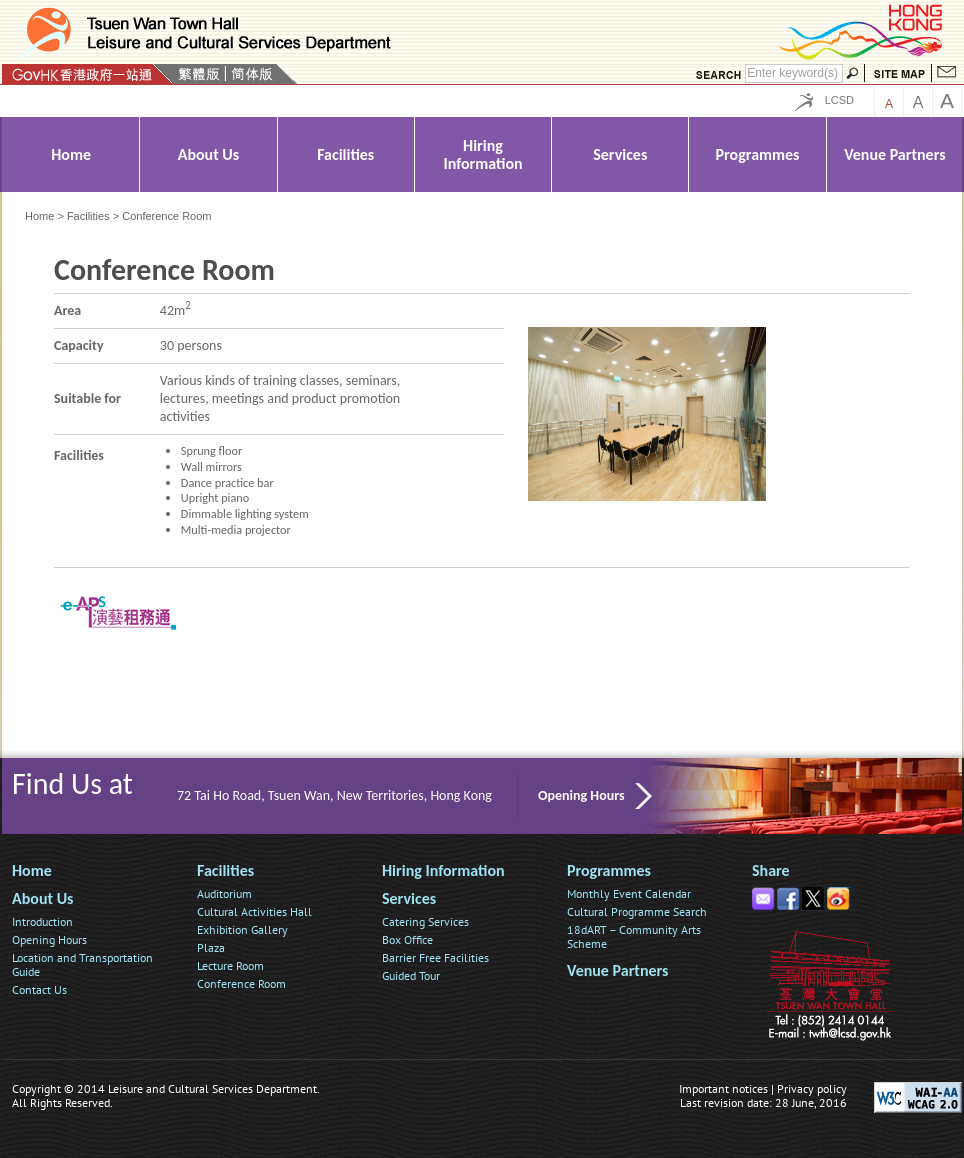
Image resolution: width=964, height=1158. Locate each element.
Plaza (211, 947)
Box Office (407, 939)
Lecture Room (230, 965)
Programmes (609, 870)
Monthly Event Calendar (629, 893)
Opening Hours (581, 795)
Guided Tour (411, 975)
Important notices (723, 1088)
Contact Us (39, 989)
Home (39, 216)
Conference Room (241, 983)
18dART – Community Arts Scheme (634, 936)
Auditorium (224, 893)
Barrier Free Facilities (435, 957)
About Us (42, 898)
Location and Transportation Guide (82, 964)
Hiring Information (443, 870)
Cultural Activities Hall (254, 911)
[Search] (794, 73)
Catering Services (425, 921)
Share (771, 870)
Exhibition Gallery (242, 929)
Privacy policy (812, 1088)
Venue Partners (617, 970)
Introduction (42, 921)
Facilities (88, 216)
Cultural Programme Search (637, 911)
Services (409, 898)
